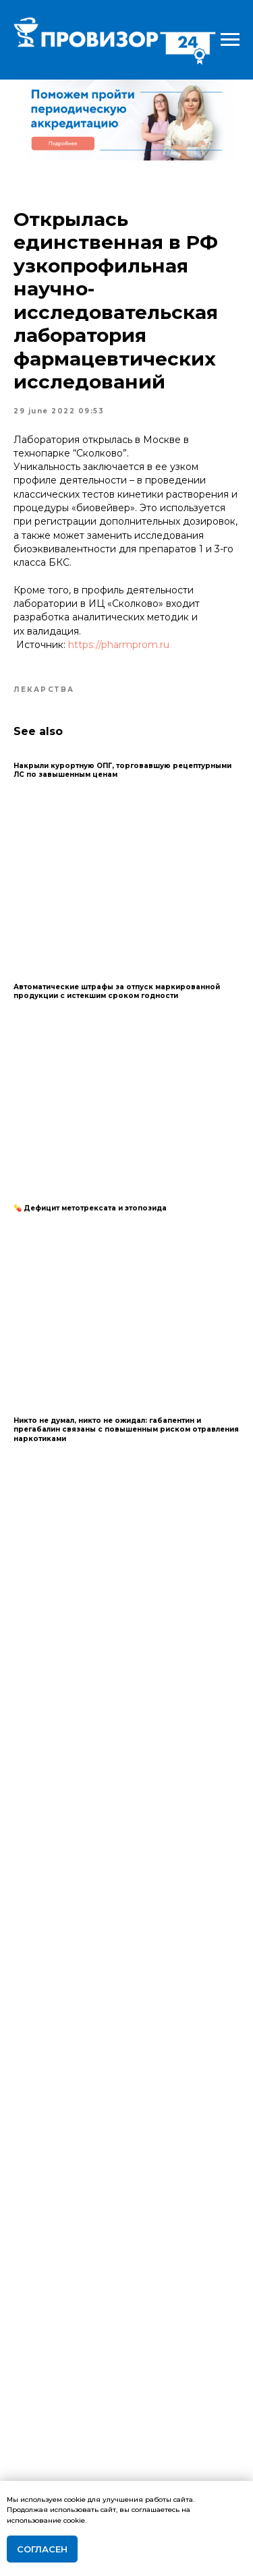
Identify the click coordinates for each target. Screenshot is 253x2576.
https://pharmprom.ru (118, 645)
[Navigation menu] (230, 40)
